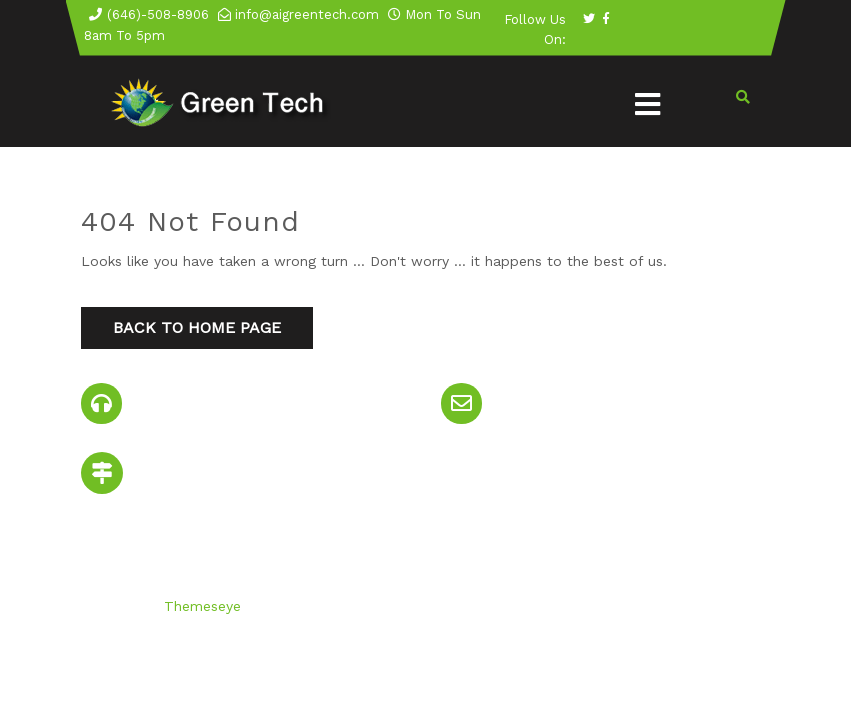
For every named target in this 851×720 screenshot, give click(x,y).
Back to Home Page (197, 327)
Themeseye (200, 606)
